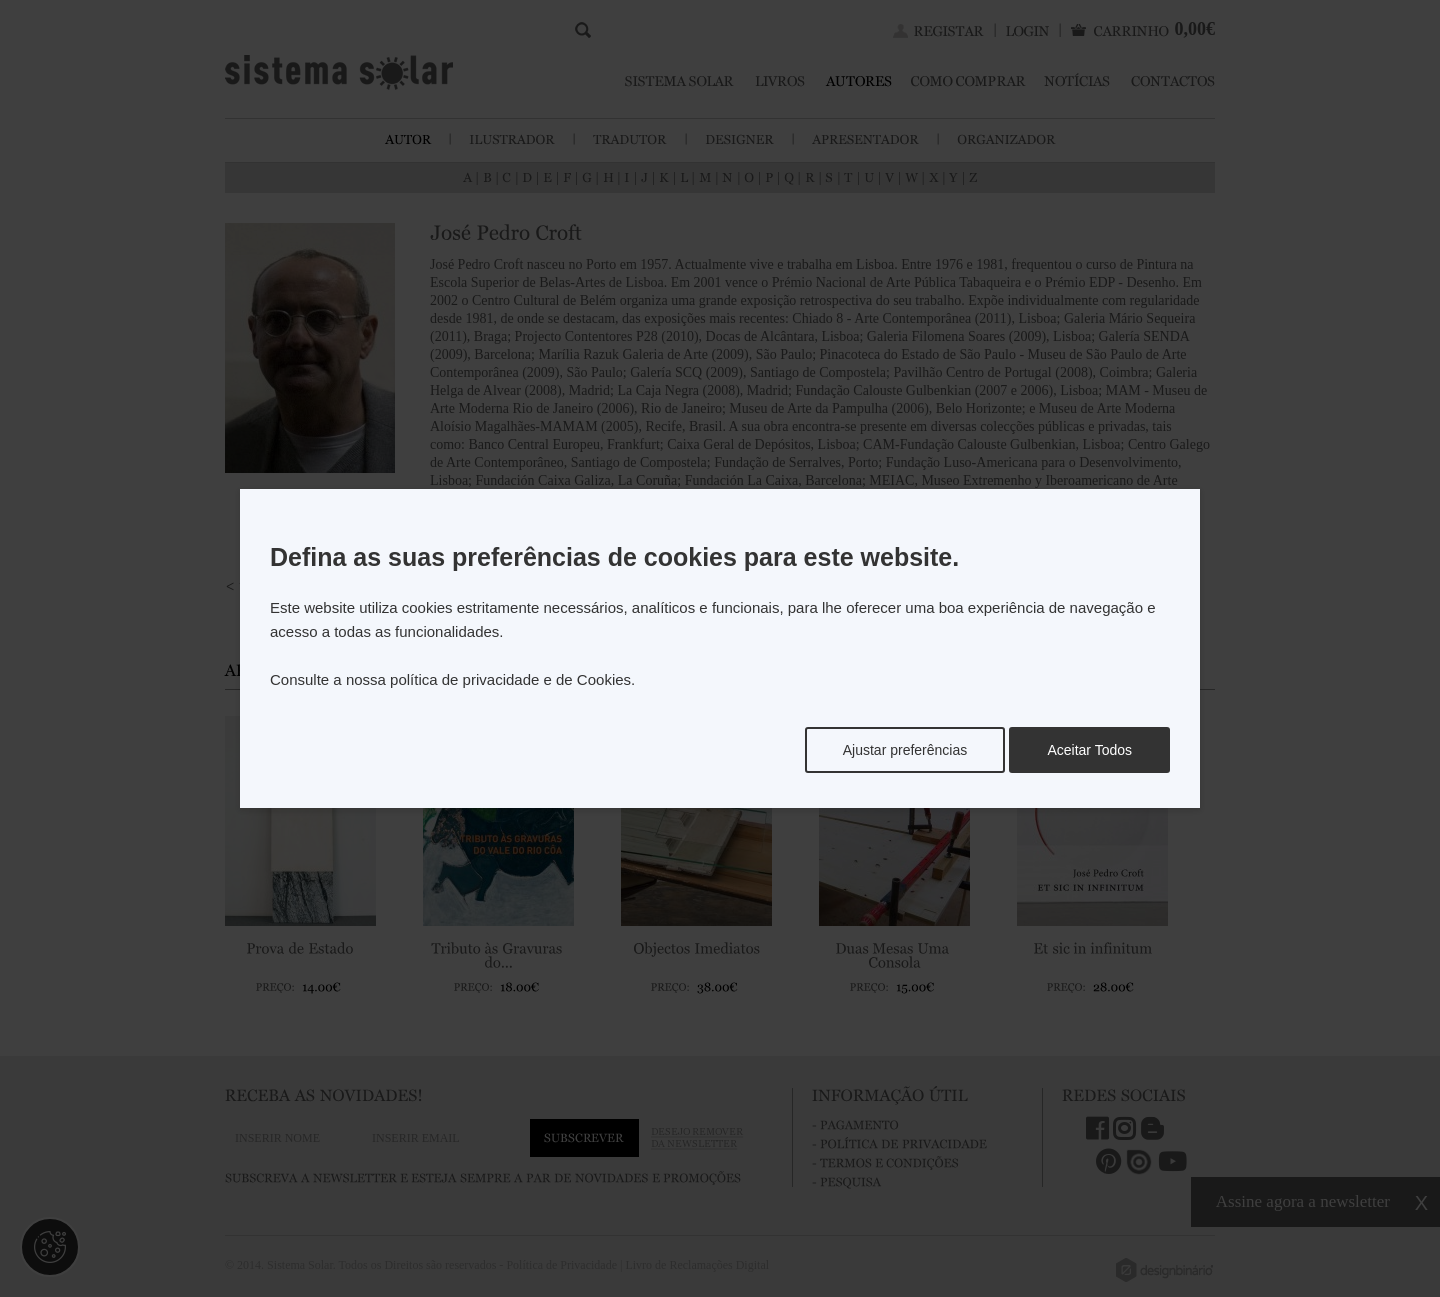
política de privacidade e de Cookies (510, 679)
